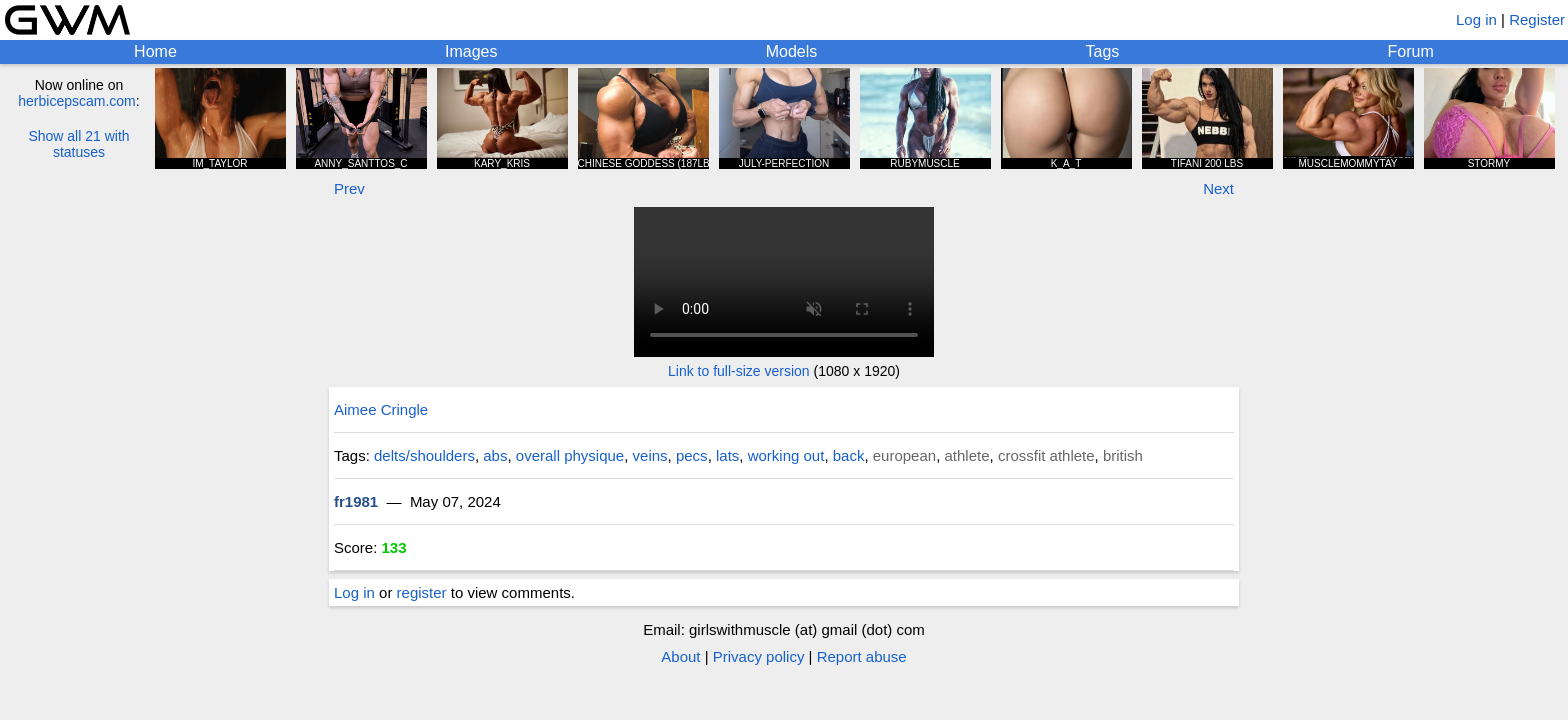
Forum (1411, 51)
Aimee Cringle (381, 409)
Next (1218, 188)
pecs (692, 455)
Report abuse (862, 656)
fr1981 (356, 501)
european (904, 455)
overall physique (570, 455)
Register (1537, 19)
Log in (1476, 19)
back (849, 455)
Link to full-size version (739, 371)
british (1123, 455)
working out (786, 455)
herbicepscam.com (77, 101)
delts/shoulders (424, 455)
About (680, 656)
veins (650, 455)
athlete (967, 455)
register (422, 592)
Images (471, 51)
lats (727, 455)
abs (495, 455)
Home (155, 51)
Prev (349, 188)
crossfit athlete (1046, 455)
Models (792, 51)
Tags (1103, 51)
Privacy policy (759, 656)
